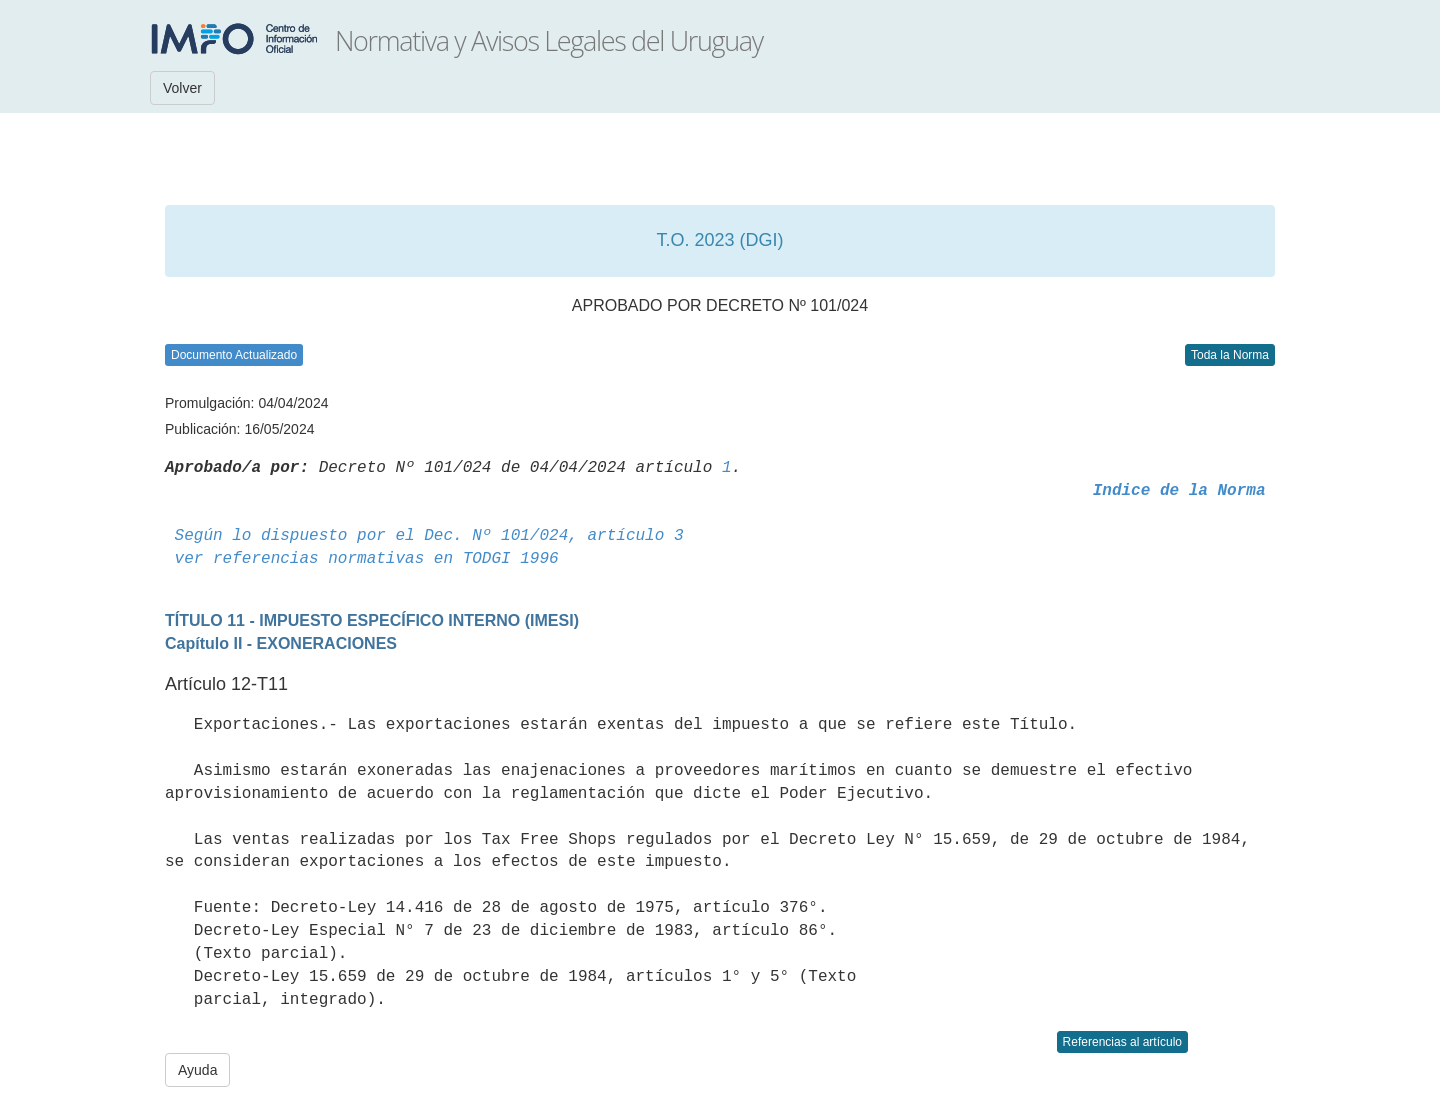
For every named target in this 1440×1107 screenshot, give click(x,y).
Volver (182, 88)
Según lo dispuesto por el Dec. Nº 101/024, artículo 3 (429, 536)
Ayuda (197, 1070)
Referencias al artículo (1122, 1042)
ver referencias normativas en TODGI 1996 (367, 559)
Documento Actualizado (234, 355)
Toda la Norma (1230, 355)
